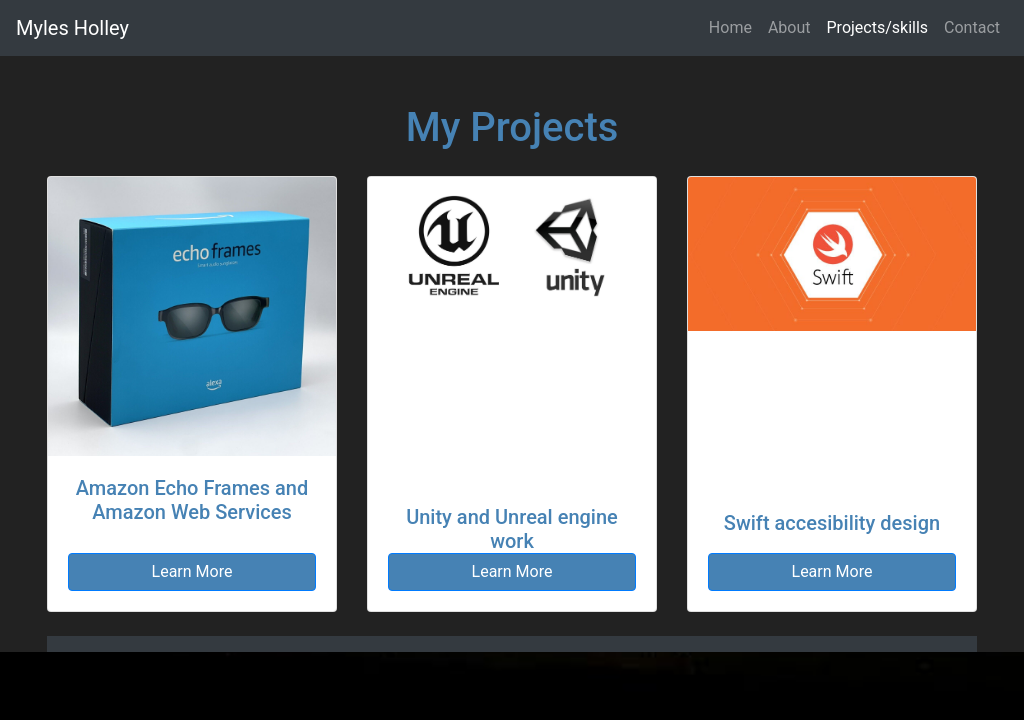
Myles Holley (72, 28)
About (789, 27)
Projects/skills (878, 27)
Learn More (192, 571)
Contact (972, 27)
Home (730, 27)
